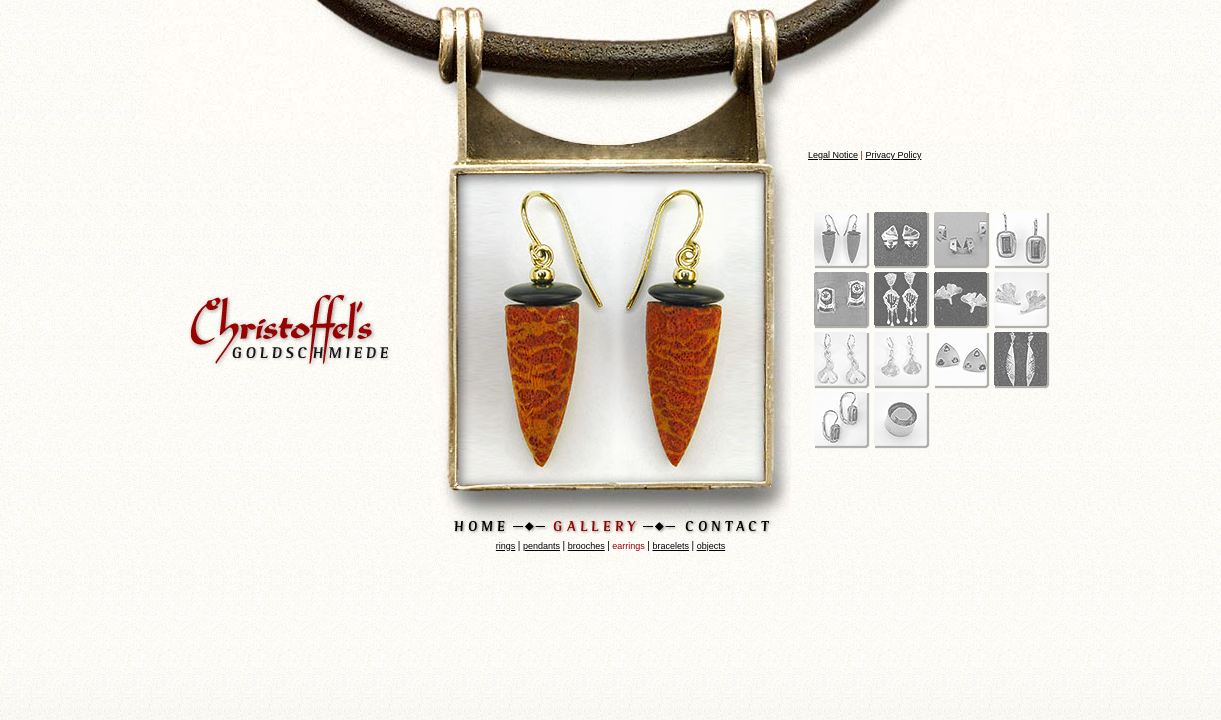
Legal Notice (833, 155)
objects (711, 546)
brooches (586, 546)
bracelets (670, 546)
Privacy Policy (893, 155)
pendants (541, 546)
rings (506, 546)
